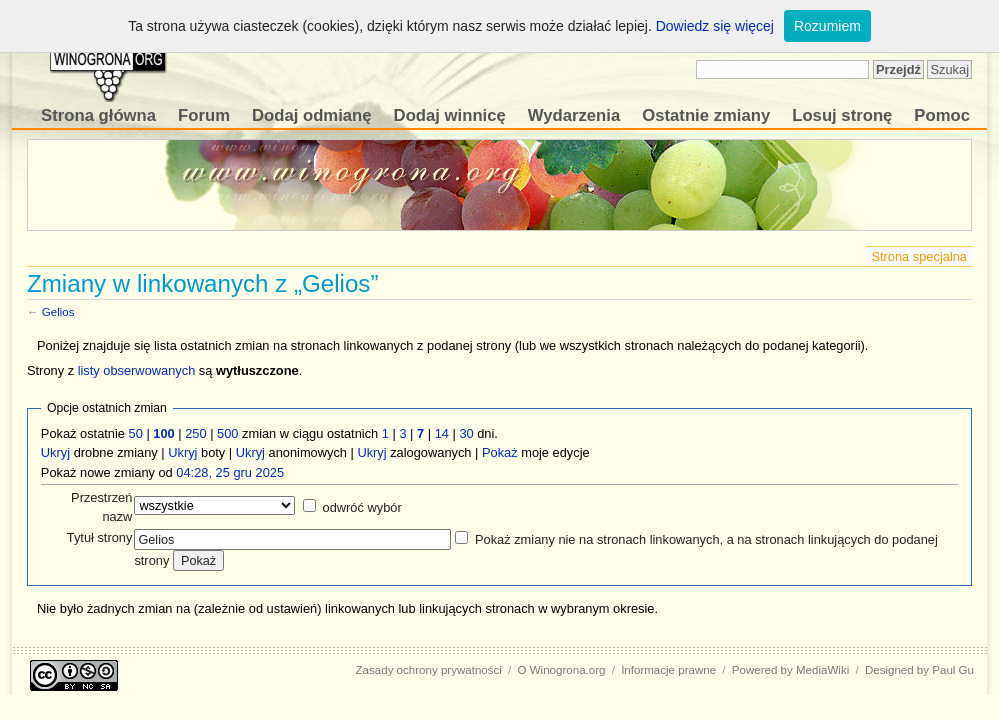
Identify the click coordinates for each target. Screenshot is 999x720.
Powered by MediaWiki (790, 670)
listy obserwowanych (137, 370)
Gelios (58, 312)
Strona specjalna (919, 256)
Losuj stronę (842, 115)
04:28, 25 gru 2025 (230, 472)
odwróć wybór (362, 507)
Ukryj (55, 452)
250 (195, 433)
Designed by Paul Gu (919, 670)
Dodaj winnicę (450, 115)
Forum (204, 115)
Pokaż (500, 452)
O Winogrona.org (562, 670)
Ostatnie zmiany (706, 115)
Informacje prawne (668, 670)
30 (466, 433)
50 (136, 433)
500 (227, 433)
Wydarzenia (574, 115)
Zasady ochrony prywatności (429, 670)
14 (442, 433)
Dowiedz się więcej (715, 26)
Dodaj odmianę (312, 115)
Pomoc (942, 115)
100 (163, 433)
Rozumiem (827, 26)
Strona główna (98, 115)
